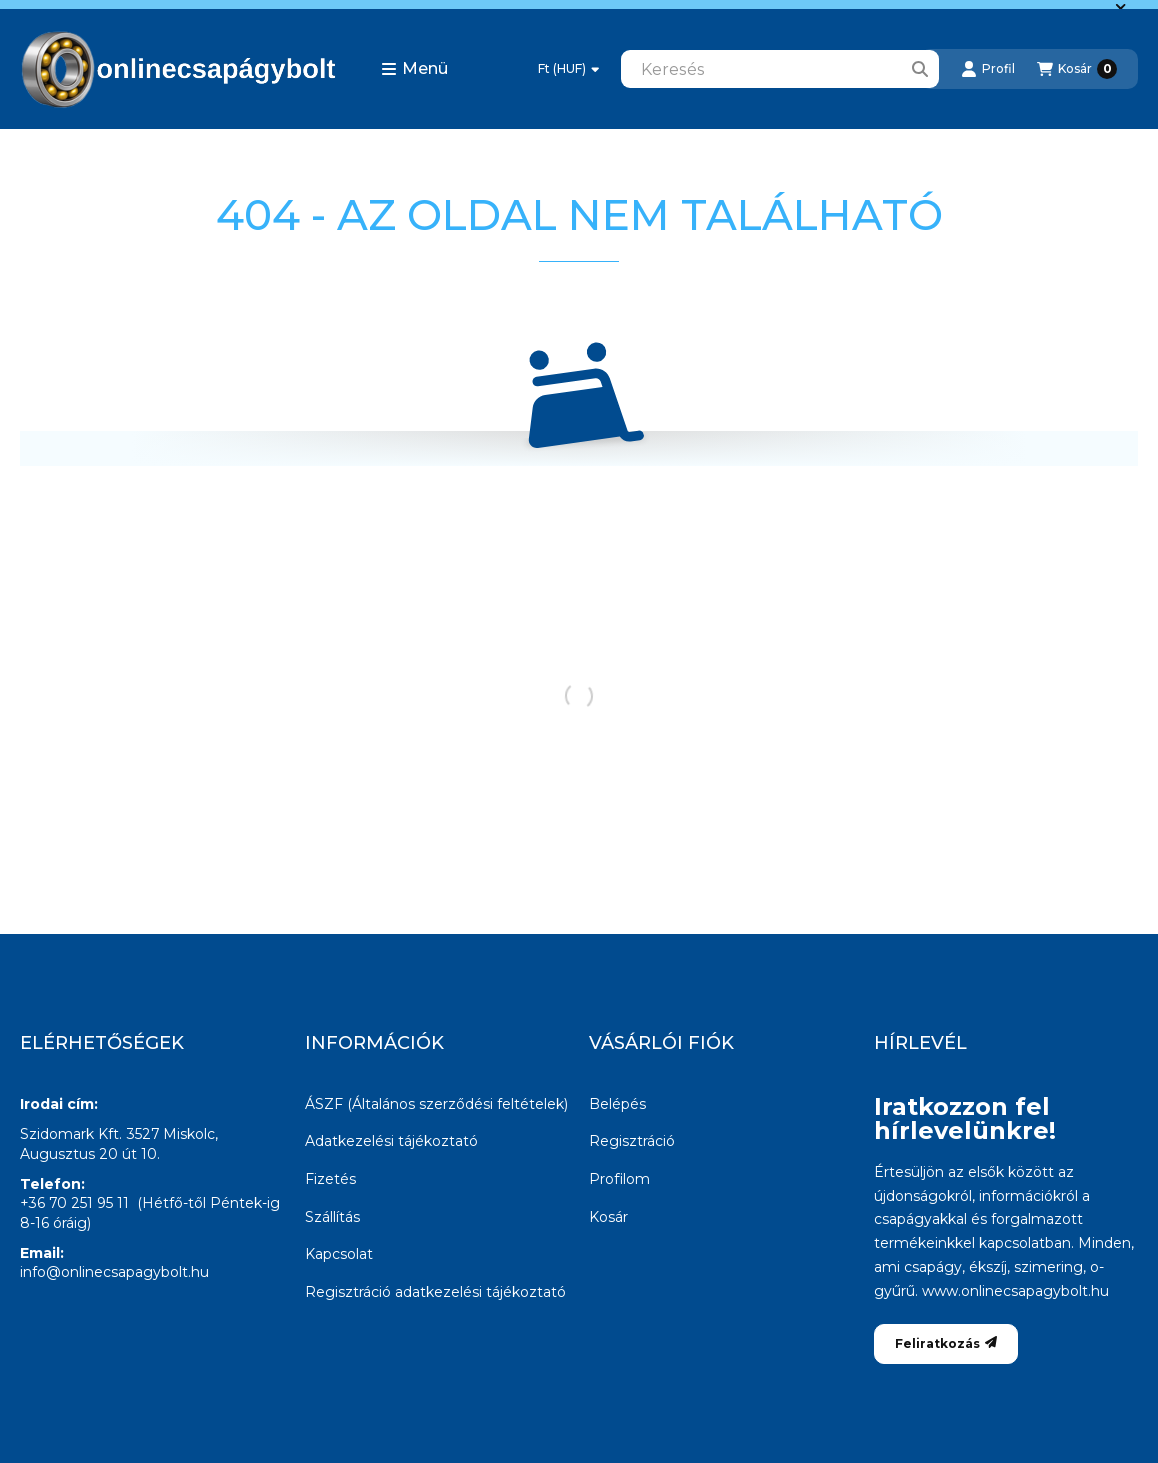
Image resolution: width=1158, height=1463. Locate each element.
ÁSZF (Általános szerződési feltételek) (436, 1104)
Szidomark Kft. (71, 1134)
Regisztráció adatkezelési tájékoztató (435, 1292)
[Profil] (988, 69)
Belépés (617, 1104)
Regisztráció (632, 1141)
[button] (414, 69)
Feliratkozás (946, 1343)
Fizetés (330, 1179)
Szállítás (332, 1217)
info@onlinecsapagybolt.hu (114, 1272)
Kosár (608, 1217)
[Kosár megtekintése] (1077, 69)
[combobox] (780, 69)
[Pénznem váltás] (568, 69)
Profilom (619, 1179)
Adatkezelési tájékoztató (391, 1141)
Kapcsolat (339, 1254)
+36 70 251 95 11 (74, 1203)
